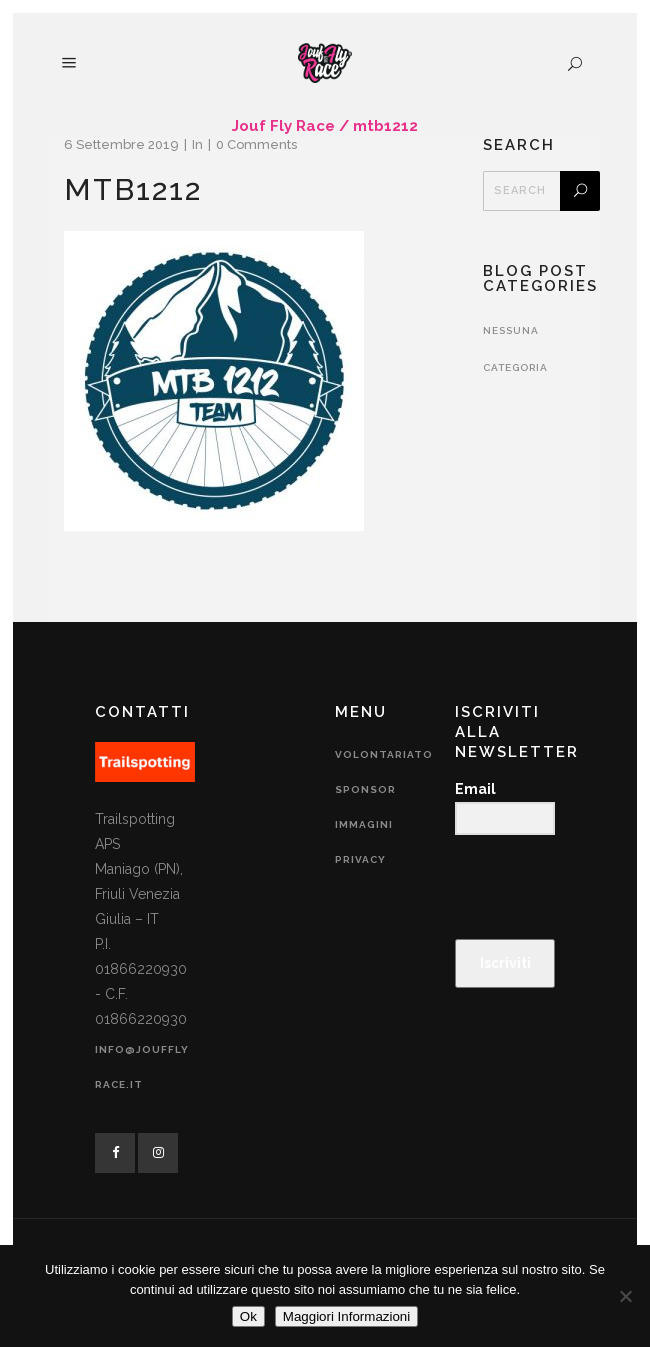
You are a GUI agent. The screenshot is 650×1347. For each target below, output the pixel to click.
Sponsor (365, 789)
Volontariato (384, 754)
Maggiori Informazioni (346, 1316)
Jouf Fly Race (283, 126)
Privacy (360, 859)
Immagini (364, 824)
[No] (625, 1296)
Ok (248, 1316)
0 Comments (256, 144)
